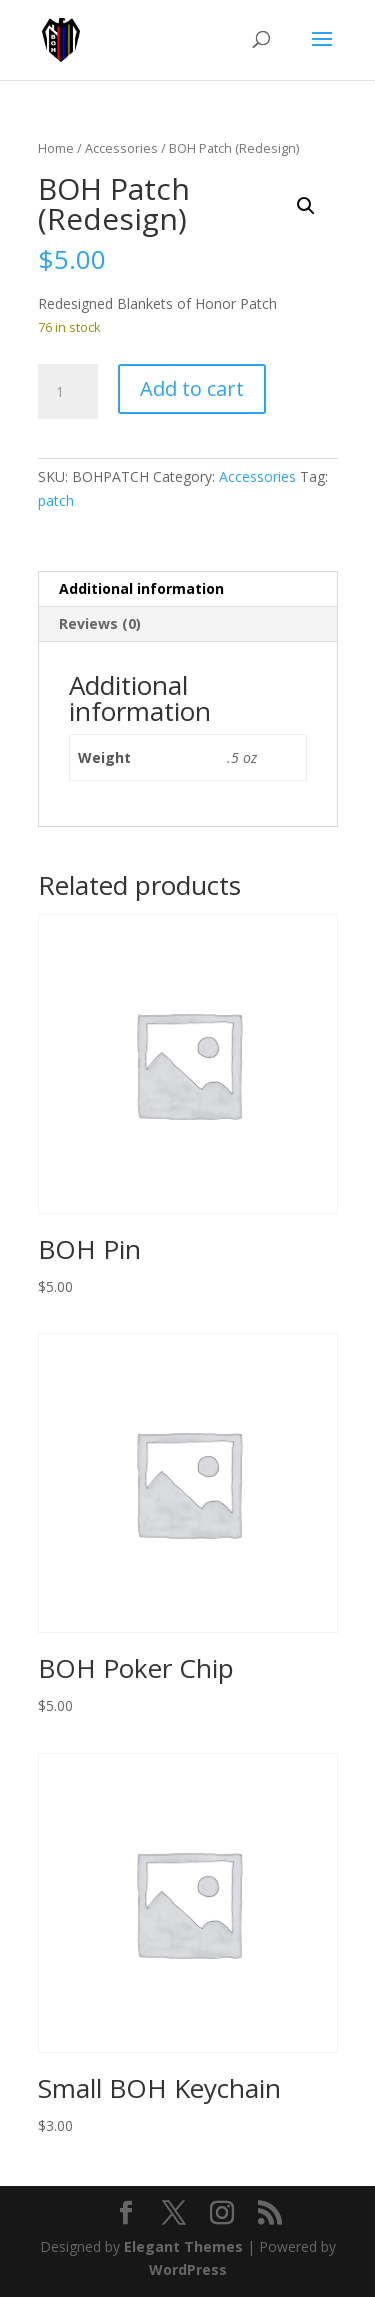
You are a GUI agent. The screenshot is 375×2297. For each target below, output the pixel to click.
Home (56, 148)
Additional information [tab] (141, 588)
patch (56, 500)
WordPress (188, 2269)
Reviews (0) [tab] (100, 623)
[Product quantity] (68, 392)
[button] (306, 206)
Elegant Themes (183, 2246)
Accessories (121, 148)
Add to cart (192, 388)
